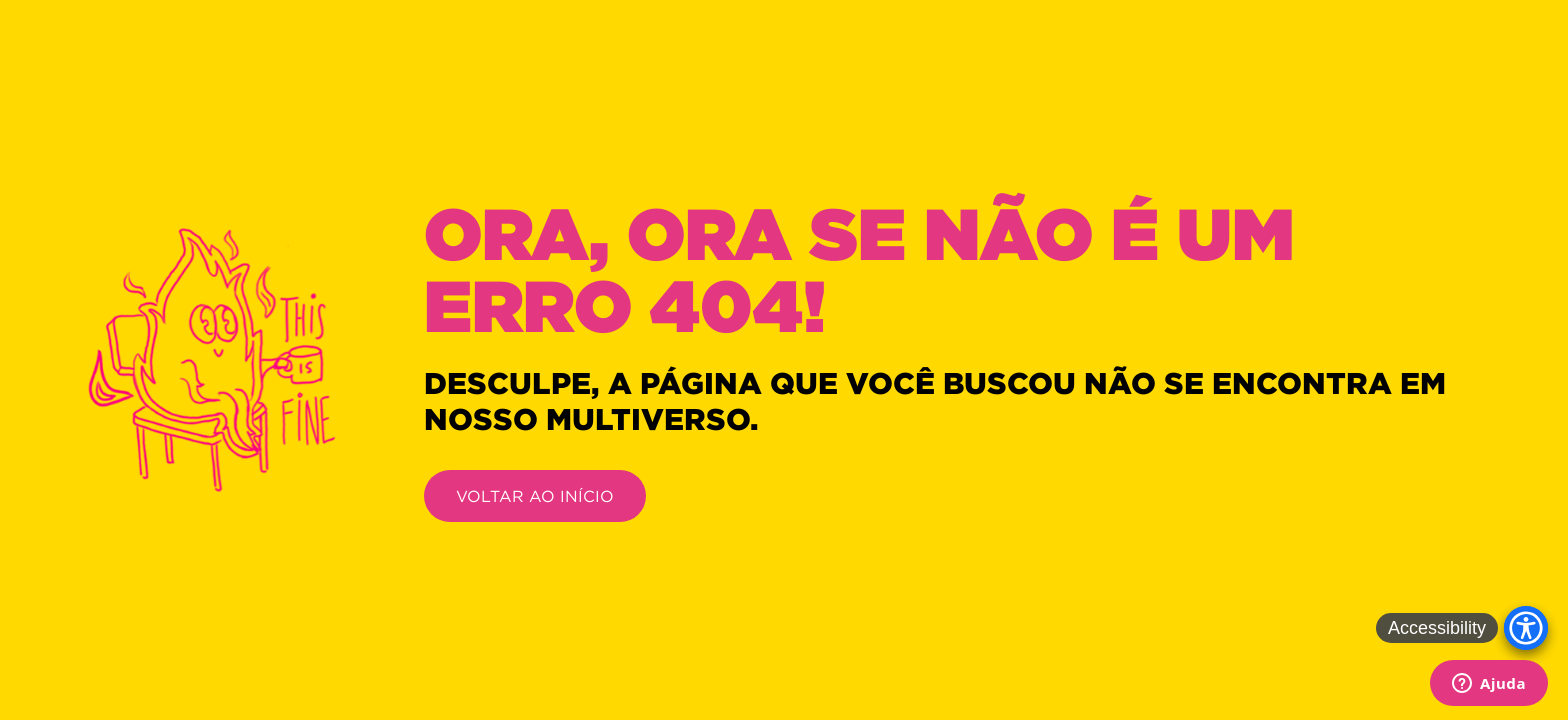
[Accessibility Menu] (1526, 628)
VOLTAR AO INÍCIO (535, 496)
